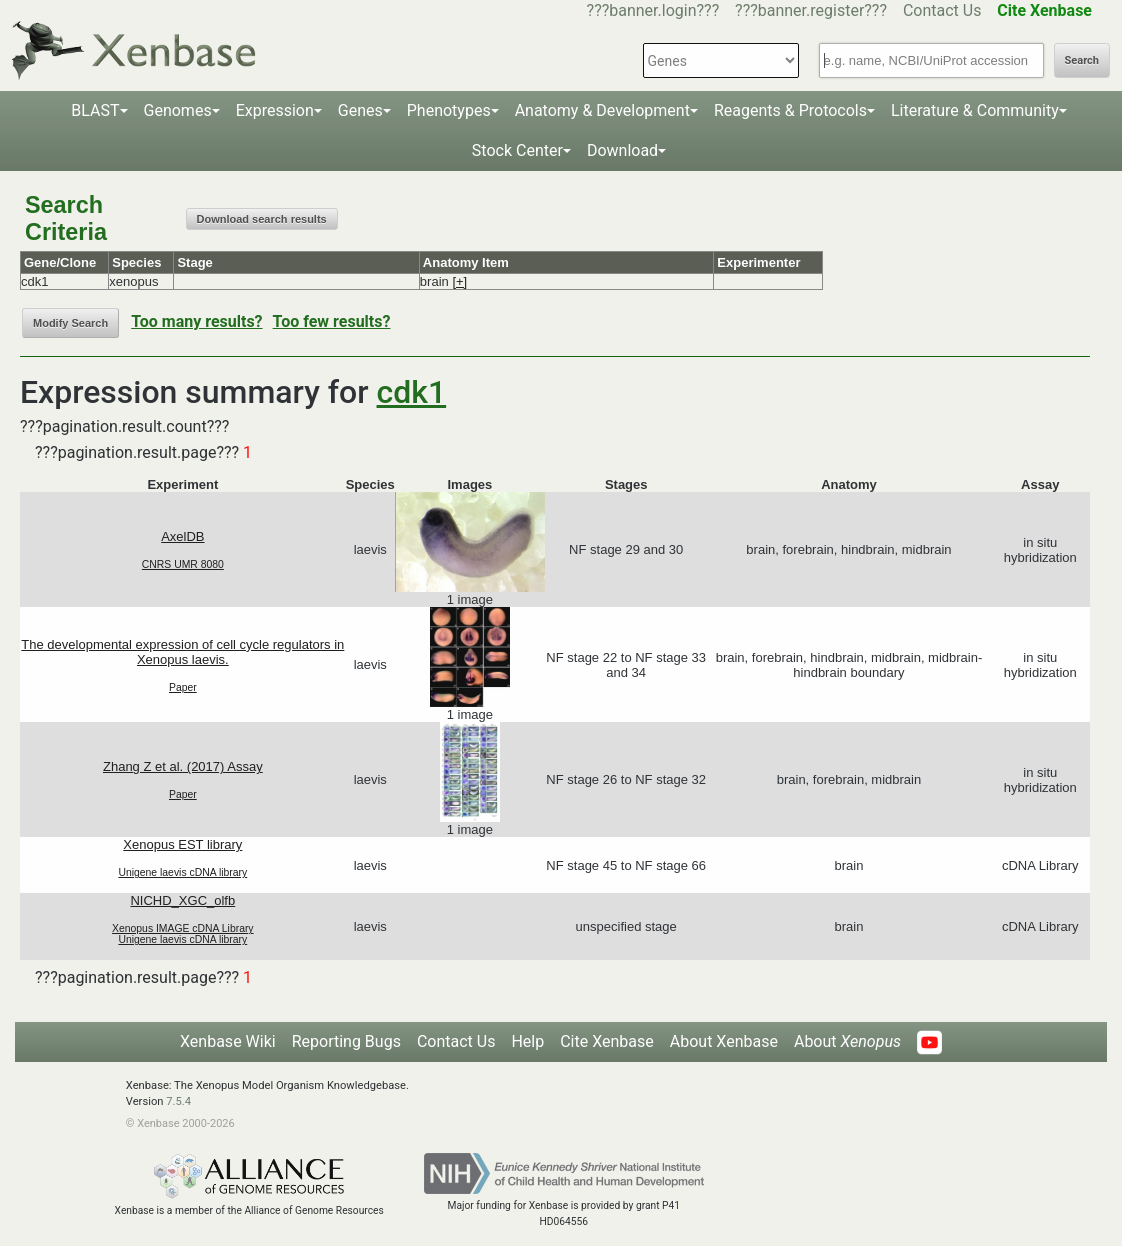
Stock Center (517, 150)
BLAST (95, 110)
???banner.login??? (653, 10)
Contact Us (942, 10)
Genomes (178, 110)
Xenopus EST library (182, 844)
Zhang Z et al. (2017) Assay (183, 766)
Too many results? (196, 321)
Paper (183, 687)
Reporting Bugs (346, 1041)
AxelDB (182, 536)
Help (527, 1041)
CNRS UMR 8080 (183, 564)
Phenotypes (449, 110)
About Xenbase (724, 1041)
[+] (459, 281)
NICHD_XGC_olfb (182, 900)
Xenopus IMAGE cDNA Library (183, 928)
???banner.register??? (811, 10)
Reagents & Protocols (790, 110)
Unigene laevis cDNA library (182, 872)
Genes (360, 110)
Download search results (262, 219)
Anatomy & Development (602, 110)
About (847, 1041)
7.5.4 (178, 1101)
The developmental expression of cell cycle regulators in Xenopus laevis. (182, 652)
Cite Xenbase (607, 1041)
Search (1082, 60)
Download (622, 150)
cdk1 (412, 392)
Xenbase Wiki (228, 1041)
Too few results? (332, 321)
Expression (275, 110)
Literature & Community (975, 110)
